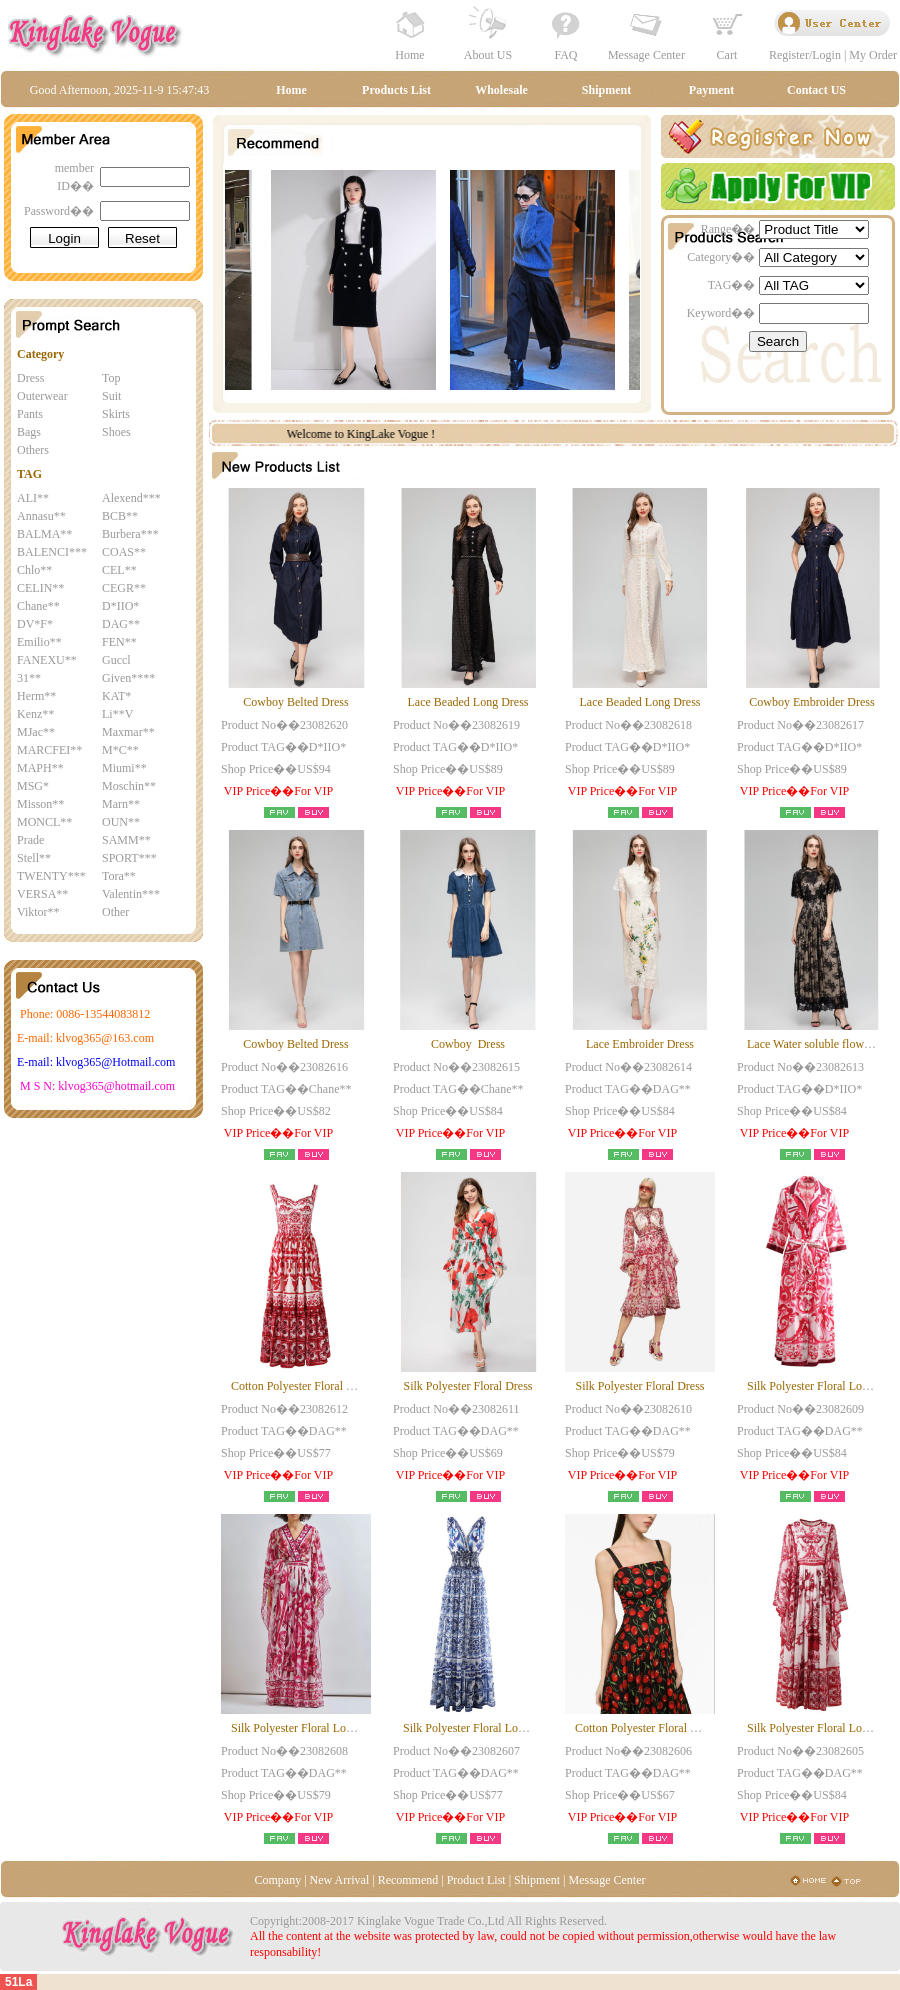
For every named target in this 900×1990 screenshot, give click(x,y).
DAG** (121, 624)
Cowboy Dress (468, 1044)
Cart (727, 55)
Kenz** (35, 714)
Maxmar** (128, 732)
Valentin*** (131, 894)
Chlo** (34, 570)
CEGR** (124, 588)
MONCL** (44, 822)
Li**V (117, 714)
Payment (711, 90)
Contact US (816, 90)
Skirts (116, 414)
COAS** (124, 552)
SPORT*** (129, 858)
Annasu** (41, 516)
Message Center (646, 55)
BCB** (120, 516)
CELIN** (40, 588)
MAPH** (40, 768)
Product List (476, 1880)
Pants (30, 414)
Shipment (606, 90)
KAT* (116, 696)
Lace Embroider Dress (640, 1044)
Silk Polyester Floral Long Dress (309, 1728)
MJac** (36, 732)
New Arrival (340, 1880)
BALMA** (44, 534)
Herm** (36, 696)
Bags (29, 432)
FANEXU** (47, 660)
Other (115, 912)
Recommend (408, 1880)
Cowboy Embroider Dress (811, 702)
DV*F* (35, 624)
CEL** (119, 570)
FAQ (565, 55)
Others (33, 450)
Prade (30, 840)
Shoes (116, 432)
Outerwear (42, 396)
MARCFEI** (49, 750)
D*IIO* (120, 606)
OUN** (121, 822)
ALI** (33, 498)
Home (409, 55)
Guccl (116, 660)
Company (277, 1880)
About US (488, 55)
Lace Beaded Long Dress (468, 702)
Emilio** (39, 642)
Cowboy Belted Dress (295, 702)
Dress (30, 378)
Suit (111, 396)
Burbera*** (130, 534)
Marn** (121, 804)
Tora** (119, 876)
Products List (396, 90)
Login (826, 55)
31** (29, 678)
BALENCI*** (52, 552)
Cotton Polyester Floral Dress (302, 1386)
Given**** (128, 678)
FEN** (119, 642)
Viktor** (38, 912)
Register (789, 55)
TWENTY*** (51, 876)
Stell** (34, 858)
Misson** (40, 804)
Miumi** (124, 768)
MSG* (33, 786)
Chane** (38, 606)
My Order (873, 55)
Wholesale (501, 90)
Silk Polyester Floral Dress (468, 1386)
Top (111, 378)
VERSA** (42, 894)
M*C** (120, 750)
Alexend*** (131, 498)
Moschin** (129, 786)
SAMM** (126, 840)
